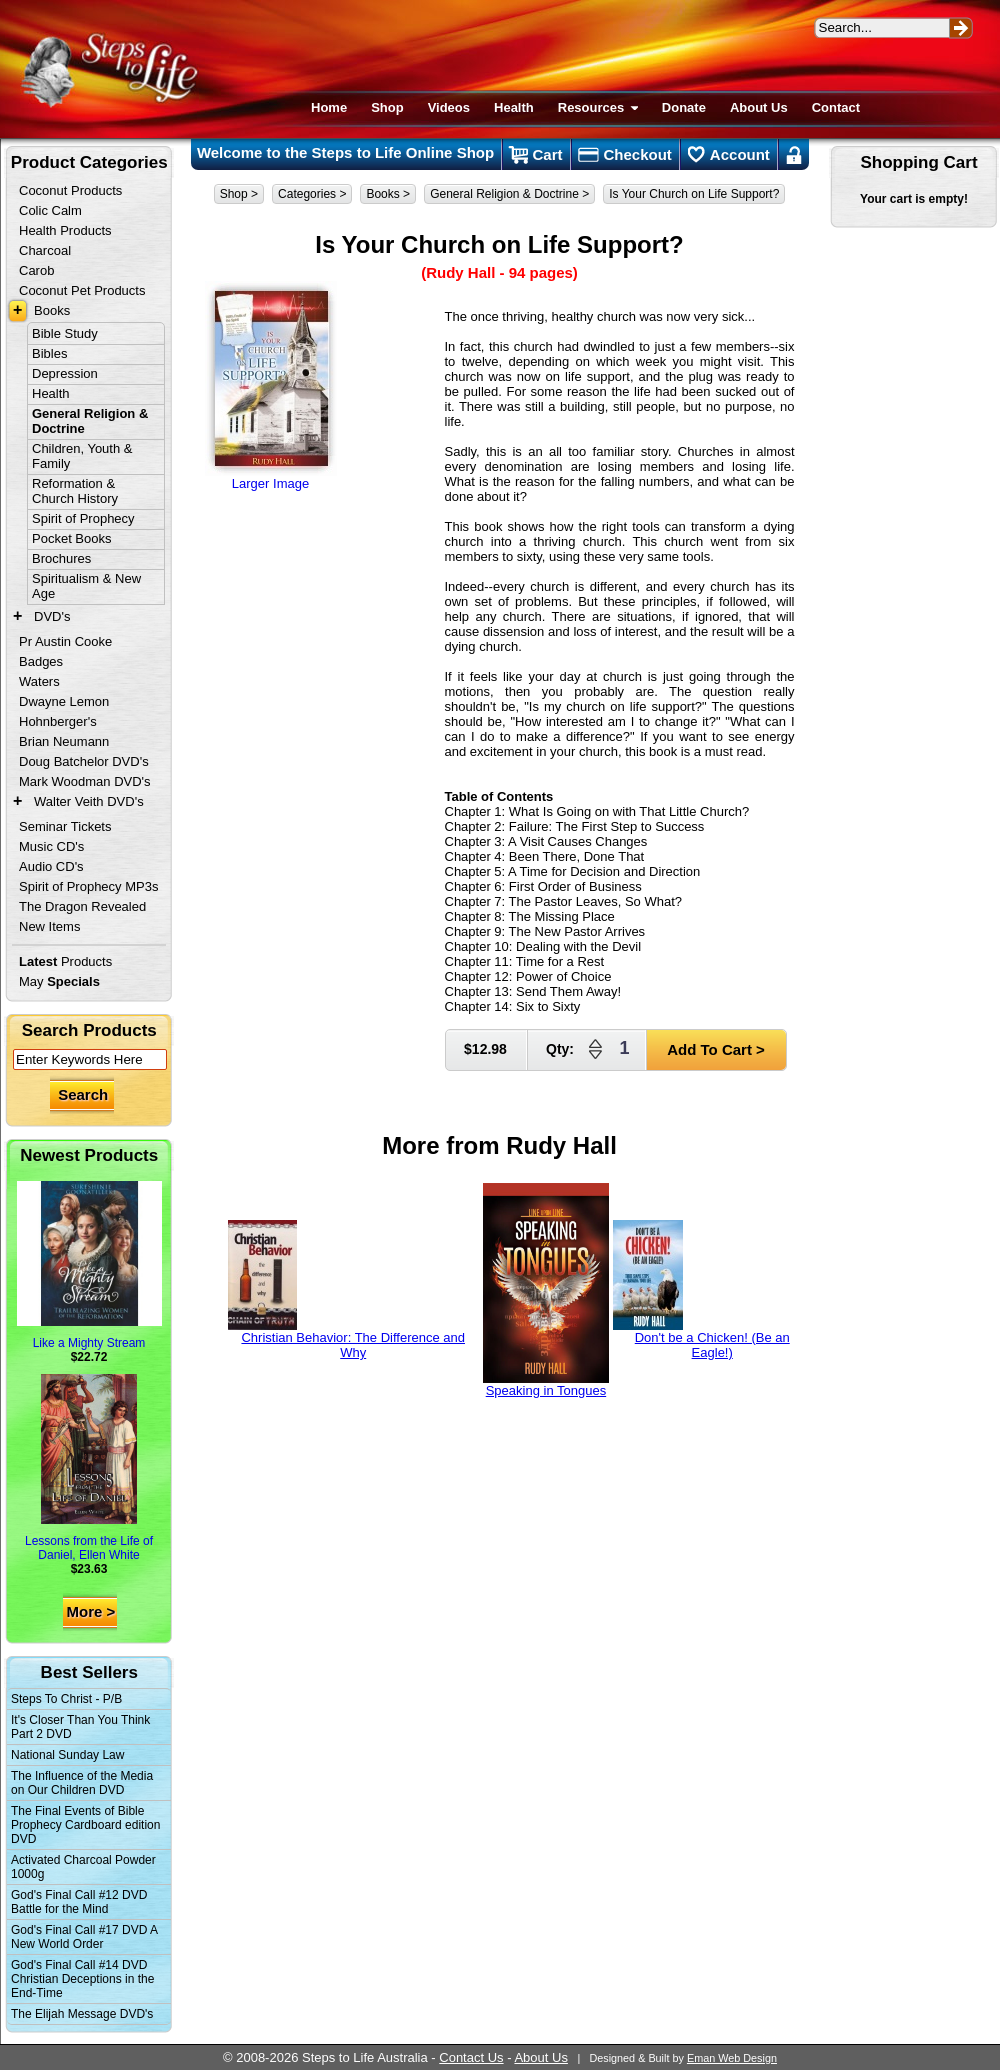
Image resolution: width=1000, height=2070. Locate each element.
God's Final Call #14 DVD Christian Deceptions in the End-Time (82, 1979)
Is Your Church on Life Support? (694, 194)
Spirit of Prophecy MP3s (88, 886)
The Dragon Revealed (82, 906)
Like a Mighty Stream (89, 1265)
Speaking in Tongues (546, 1290)
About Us (759, 107)
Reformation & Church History (75, 491)
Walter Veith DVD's (89, 801)
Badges (41, 661)
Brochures (61, 558)
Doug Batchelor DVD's (84, 761)
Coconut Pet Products (82, 290)
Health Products (65, 230)
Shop (387, 107)
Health (514, 107)
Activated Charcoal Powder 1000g (83, 1867)
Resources (598, 107)
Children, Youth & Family (82, 456)
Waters (39, 681)
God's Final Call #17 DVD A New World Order (84, 1937)
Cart (535, 155)
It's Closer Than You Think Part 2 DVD (80, 1727)
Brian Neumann (64, 741)
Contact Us (471, 2057)
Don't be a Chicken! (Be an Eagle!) (701, 1290)
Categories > (312, 194)
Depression (65, 373)
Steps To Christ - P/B (66, 1699)
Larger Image (271, 386)
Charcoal (45, 250)
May (59, 981)
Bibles (49, 353)
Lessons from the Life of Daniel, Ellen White (89, 1468)
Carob (36, 270)
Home (329, 107)
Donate (684, 107)
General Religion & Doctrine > (509, 194)
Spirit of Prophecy (83, 518)
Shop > (239, 194)
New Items (49, 926)
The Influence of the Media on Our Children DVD (82, 1783)
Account (729, 155)
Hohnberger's (58, 721)
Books (52, 310)
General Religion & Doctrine (90, 421)
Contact (836, 107)
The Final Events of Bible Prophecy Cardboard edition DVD (85, 1825)
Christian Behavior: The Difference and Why (346, 1290)
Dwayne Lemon (64, 701)
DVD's (52, 616)
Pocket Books (72, 538)
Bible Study (65, 333)
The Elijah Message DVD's (82, 2014)
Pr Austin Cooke (65, 641)
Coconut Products (70, 190)
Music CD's (51, 846)
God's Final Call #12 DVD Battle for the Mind (79, 1902)
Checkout (625, 155)
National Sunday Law (67, 1755)
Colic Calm (50, 210)
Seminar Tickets (65, 826)
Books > (388, 194)
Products (65, 961)
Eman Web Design (732, 2058)
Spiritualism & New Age (86, 586)
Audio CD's (51, 866)
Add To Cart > (716, 1049)
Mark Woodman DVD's (85, 781)
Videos (449, 107)
